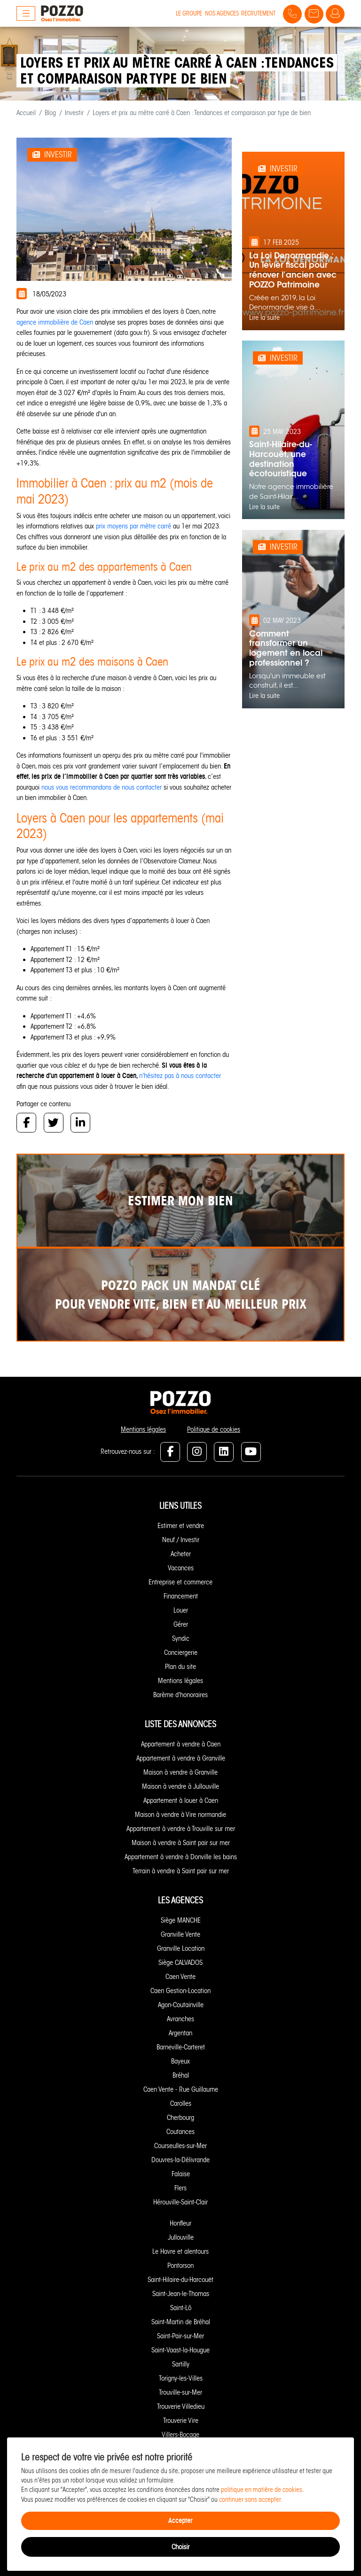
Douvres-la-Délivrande (180, 2160)
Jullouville (181, 2237)
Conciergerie (180, 1652)
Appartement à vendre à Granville (180, 1758)
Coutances (180, 2131)
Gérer (180, 1624)
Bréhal (181, 2075)
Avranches (180, 2019)
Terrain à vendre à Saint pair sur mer (181, 1871)
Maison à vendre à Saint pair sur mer (181, 1843)
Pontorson (180, 2265)
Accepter (180, 2520)
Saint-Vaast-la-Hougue (180, 2350)
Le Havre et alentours (180, 2251)
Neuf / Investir (180, 1540)
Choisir (180, 2547)
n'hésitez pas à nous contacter (180, 1075)
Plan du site (180, 1666)
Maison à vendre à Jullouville (180, 1786)
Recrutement (258, 13)
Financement (181, 1596)
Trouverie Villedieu (180, 2406)
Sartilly (180, 2364)
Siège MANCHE (181, 1920)
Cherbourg (180, 2117)
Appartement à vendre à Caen (180, 1744)
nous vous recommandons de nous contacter (102, 787)
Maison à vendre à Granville (180, 1772)
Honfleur (180, 2223)
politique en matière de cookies (261, 2490)
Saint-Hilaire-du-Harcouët (180, 2279)
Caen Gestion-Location (180, 1990)
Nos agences (222, 13)
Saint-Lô (180, 2308)
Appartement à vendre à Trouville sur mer (180, 1828)
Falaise (181, 2174)
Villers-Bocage (180, 2434)
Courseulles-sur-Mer (180, 2145)
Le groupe (189, 13)
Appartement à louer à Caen (180, 1800)
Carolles (180, 2103)
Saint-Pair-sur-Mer (180, 2336)
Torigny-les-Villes (181, 2378)
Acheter (181, 1554)
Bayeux (180, 2061)
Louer (180, 1610)
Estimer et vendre (180, 1525)
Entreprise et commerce (180, 1582)
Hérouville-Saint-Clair (180, 2202)
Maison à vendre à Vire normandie (180, 1814)
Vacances (181, 1568)
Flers (180, 2188)
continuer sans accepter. (251, 2500)
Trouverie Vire (180, 2420)
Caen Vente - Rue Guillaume (180, 2089)
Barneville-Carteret (181, 2047)
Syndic (180, 1638)
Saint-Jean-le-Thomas (180, 2293)
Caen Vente (180, 1976)
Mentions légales (143, 1429)
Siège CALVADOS (180, 1962)
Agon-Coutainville (181, 2005)
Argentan (180, 2033)
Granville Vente (180, 1934)
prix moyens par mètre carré (134, 526)
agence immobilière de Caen (54, 322)
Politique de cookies (213, 1429)
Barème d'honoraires (180, 1695)
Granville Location (180, 1948)
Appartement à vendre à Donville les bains (181, 1857)
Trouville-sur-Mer (180, 2392)
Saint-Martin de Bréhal (180, 2322)
